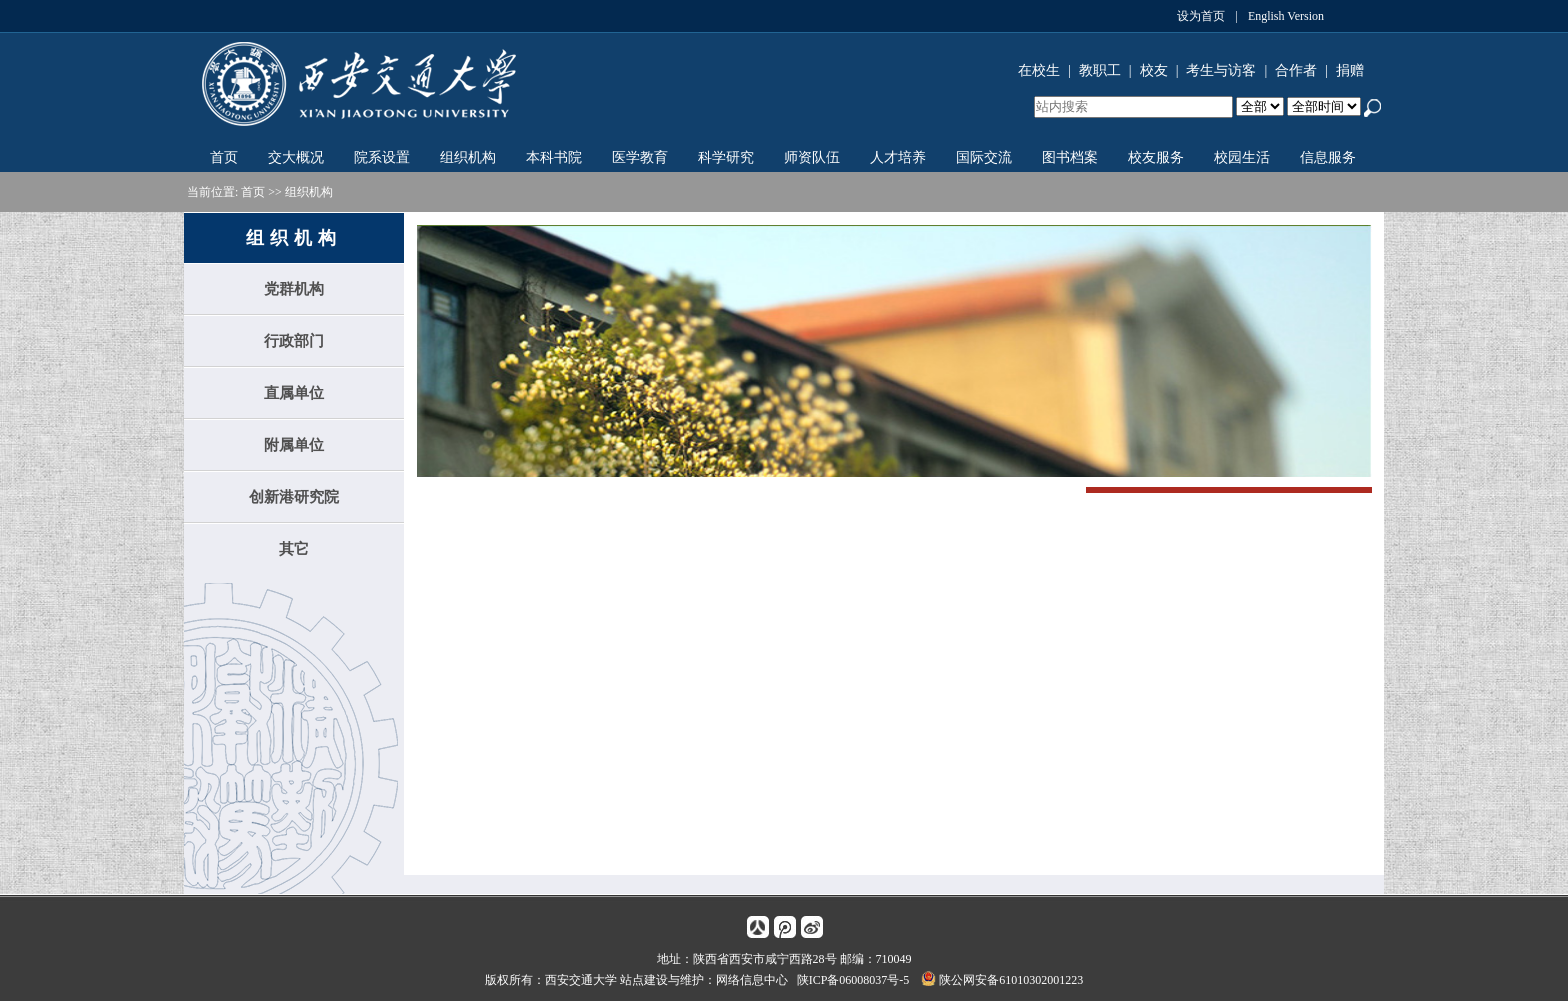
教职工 (1100, 70)
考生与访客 (1221, 70)
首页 (224, 157)
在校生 (1039, 70)
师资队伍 (812, 157)
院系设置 (382, 157)
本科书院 (554, 157)
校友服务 (1156, 157)
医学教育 (640, 157)
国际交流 (984, 157)
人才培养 (898, 157)
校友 (1154, 70)
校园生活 (1242, 157)
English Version (1286, 16)
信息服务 (1328, 157)
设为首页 (1201, 16)
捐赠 (1350, 70)
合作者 (1296, 70)
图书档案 (1070, 157)
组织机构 (468, 157)
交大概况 (296, 157)
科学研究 (726, 157)
